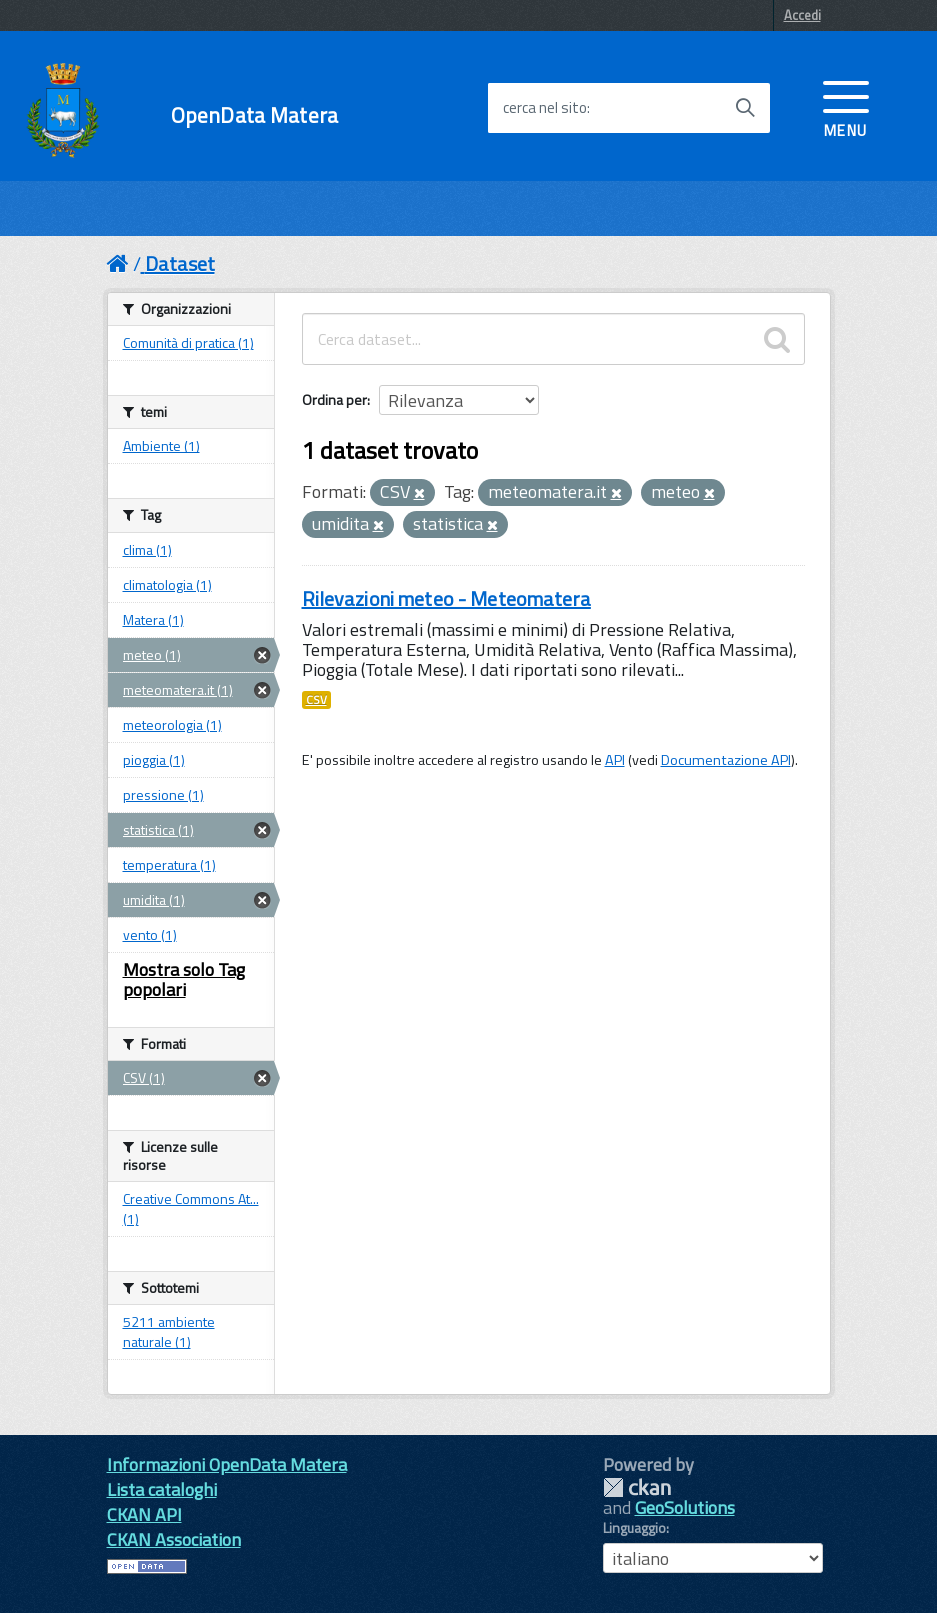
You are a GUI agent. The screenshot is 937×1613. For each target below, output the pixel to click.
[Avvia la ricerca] (745, 108)
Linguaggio (634, 1528)
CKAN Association (174, 1539)
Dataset (180, 263)
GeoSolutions (685, 1507)
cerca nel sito (545, 108)
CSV (316, 700)
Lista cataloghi (162, 1489)
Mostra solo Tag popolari (184, 979)
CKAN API (144, 1514)
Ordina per (334, 399)
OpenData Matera (254, 115)
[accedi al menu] (846, 107)
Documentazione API (726, 760)
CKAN (637, 1487)
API (615, 760)
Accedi (802, 15)
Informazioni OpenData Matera (227, 1464)
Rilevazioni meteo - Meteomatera (446, 598)
